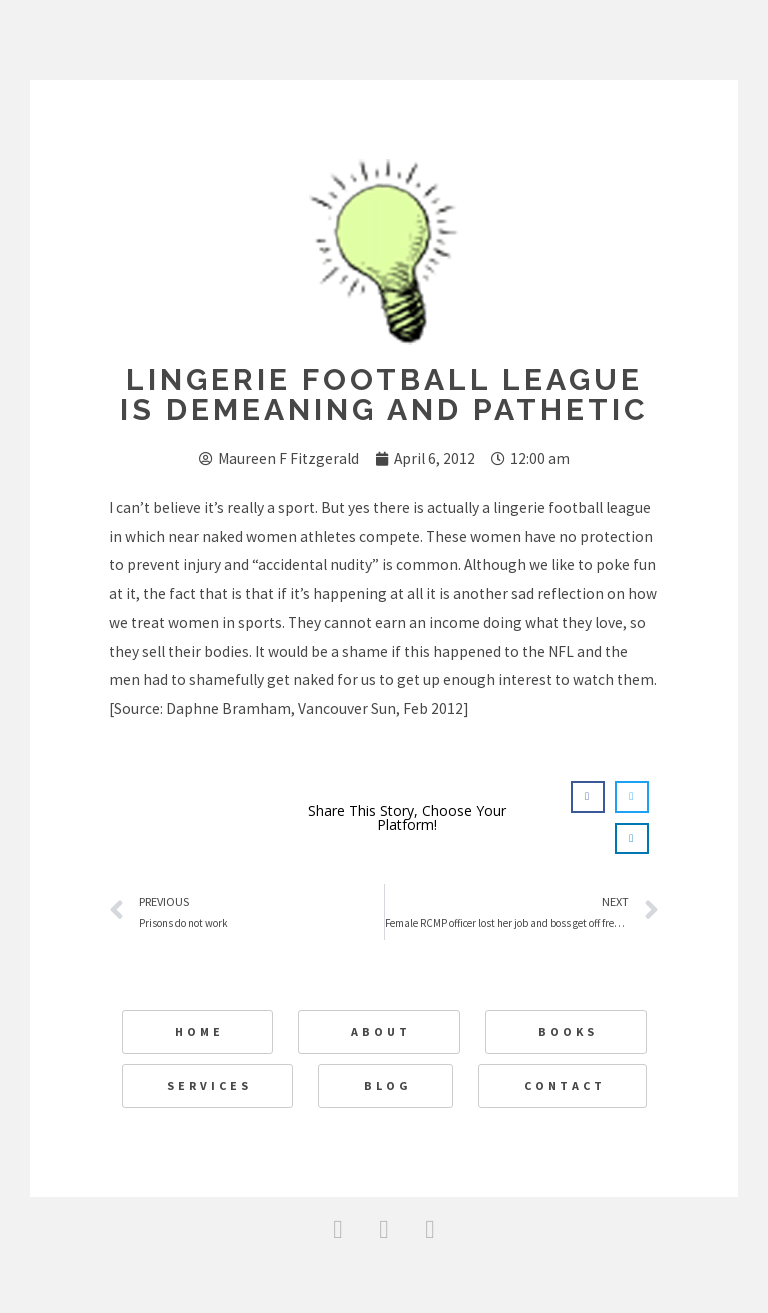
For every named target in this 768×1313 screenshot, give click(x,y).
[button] (588, 797)
